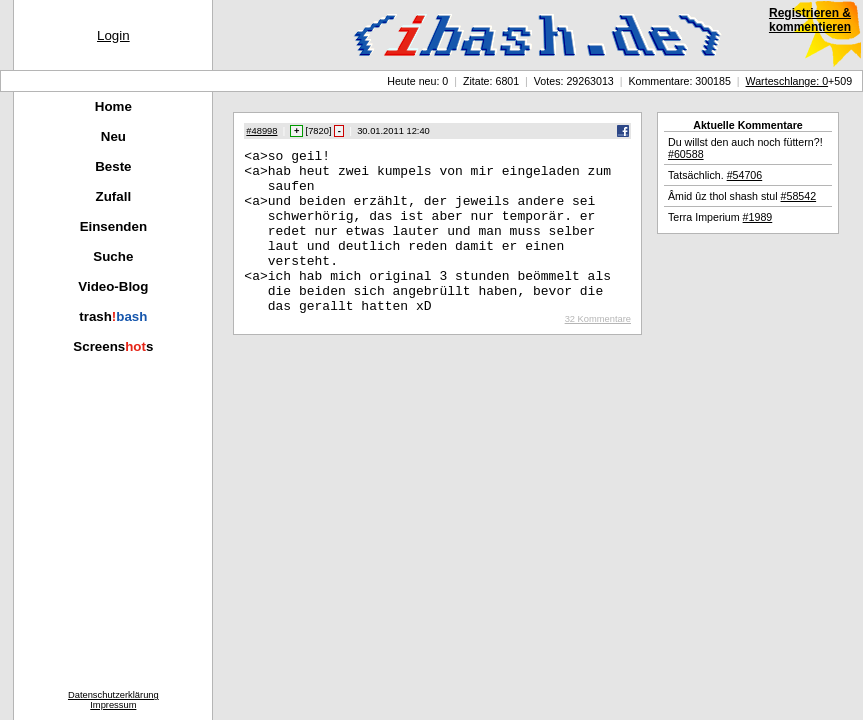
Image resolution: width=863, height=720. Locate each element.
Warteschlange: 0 (787, 81)
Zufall (114, 196)
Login (113, 35)
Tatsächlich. (715, 175)
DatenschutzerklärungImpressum (113, 700)
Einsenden (113, 226)
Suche (113, 256)
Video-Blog (113, 286)
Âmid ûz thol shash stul (742, 196)
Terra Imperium (720, 217)
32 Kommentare (598, 352)
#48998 (261, 131)
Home (113, 106)
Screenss (113, 346)
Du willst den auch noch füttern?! (745, 148)
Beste (113, 166)
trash (113, 316)
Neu (113, 136)
